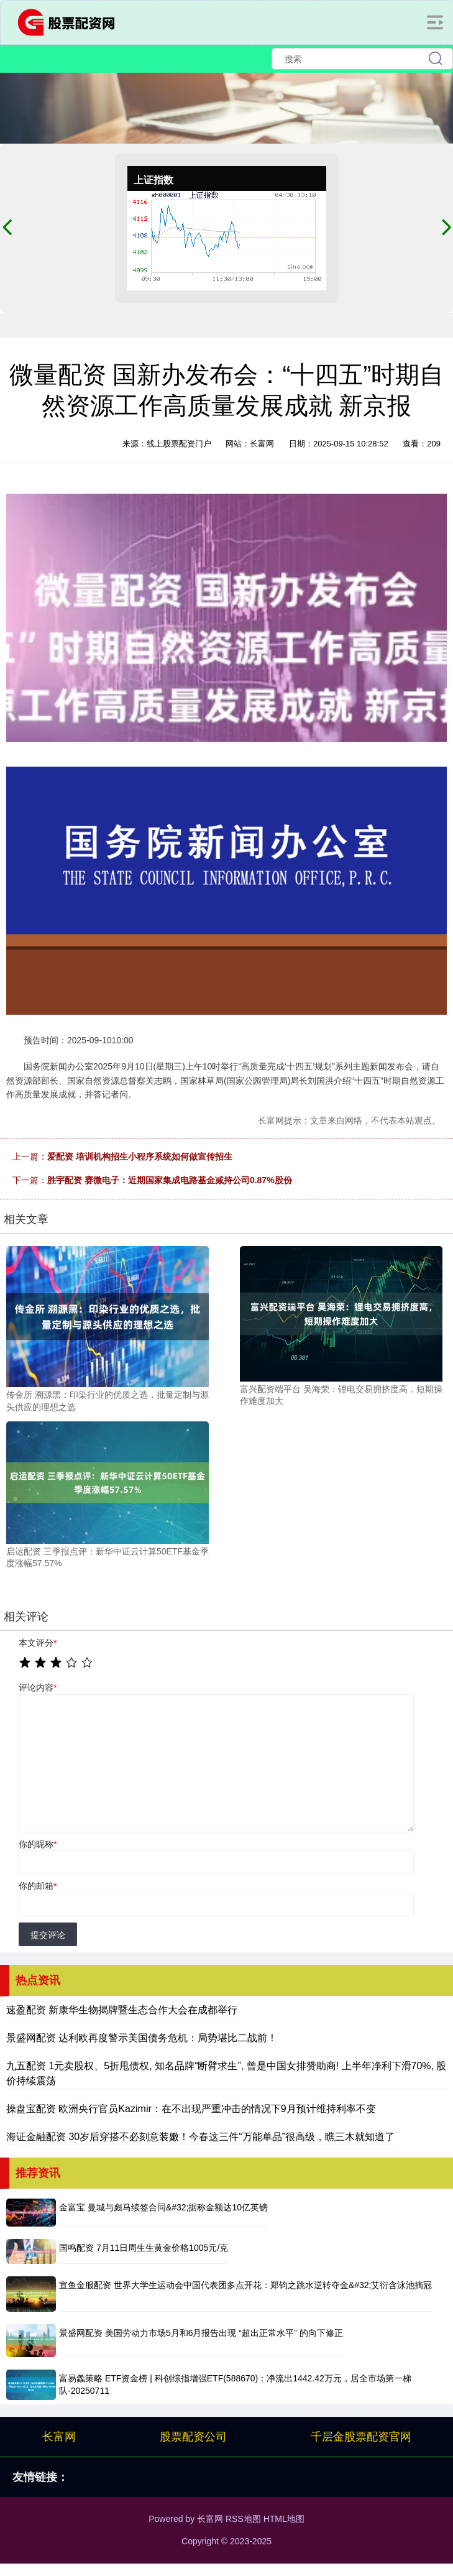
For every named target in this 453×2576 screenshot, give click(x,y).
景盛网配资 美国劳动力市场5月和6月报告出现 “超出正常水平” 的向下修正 (201, 2333)
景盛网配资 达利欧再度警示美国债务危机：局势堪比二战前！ (141, 2038)
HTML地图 (283, 2519)
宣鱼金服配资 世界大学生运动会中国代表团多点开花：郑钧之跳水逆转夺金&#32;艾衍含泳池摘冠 (245, 2285)
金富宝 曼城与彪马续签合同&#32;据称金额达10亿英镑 (163, 2207)
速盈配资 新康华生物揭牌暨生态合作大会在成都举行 (121, 2010)
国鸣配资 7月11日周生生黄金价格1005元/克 (143, 2248)
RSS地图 (243, 2519)
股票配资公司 (193, 2437)
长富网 (59, 2437)
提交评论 (47, 1935)
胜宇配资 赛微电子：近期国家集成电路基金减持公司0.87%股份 (169, 1180)
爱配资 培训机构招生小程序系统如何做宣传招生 (139, 1156)
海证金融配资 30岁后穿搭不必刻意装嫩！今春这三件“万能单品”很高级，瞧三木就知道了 (200, 2136)
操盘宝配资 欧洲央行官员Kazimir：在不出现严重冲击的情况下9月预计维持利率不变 (191, 2108)
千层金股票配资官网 (361, 2437)
